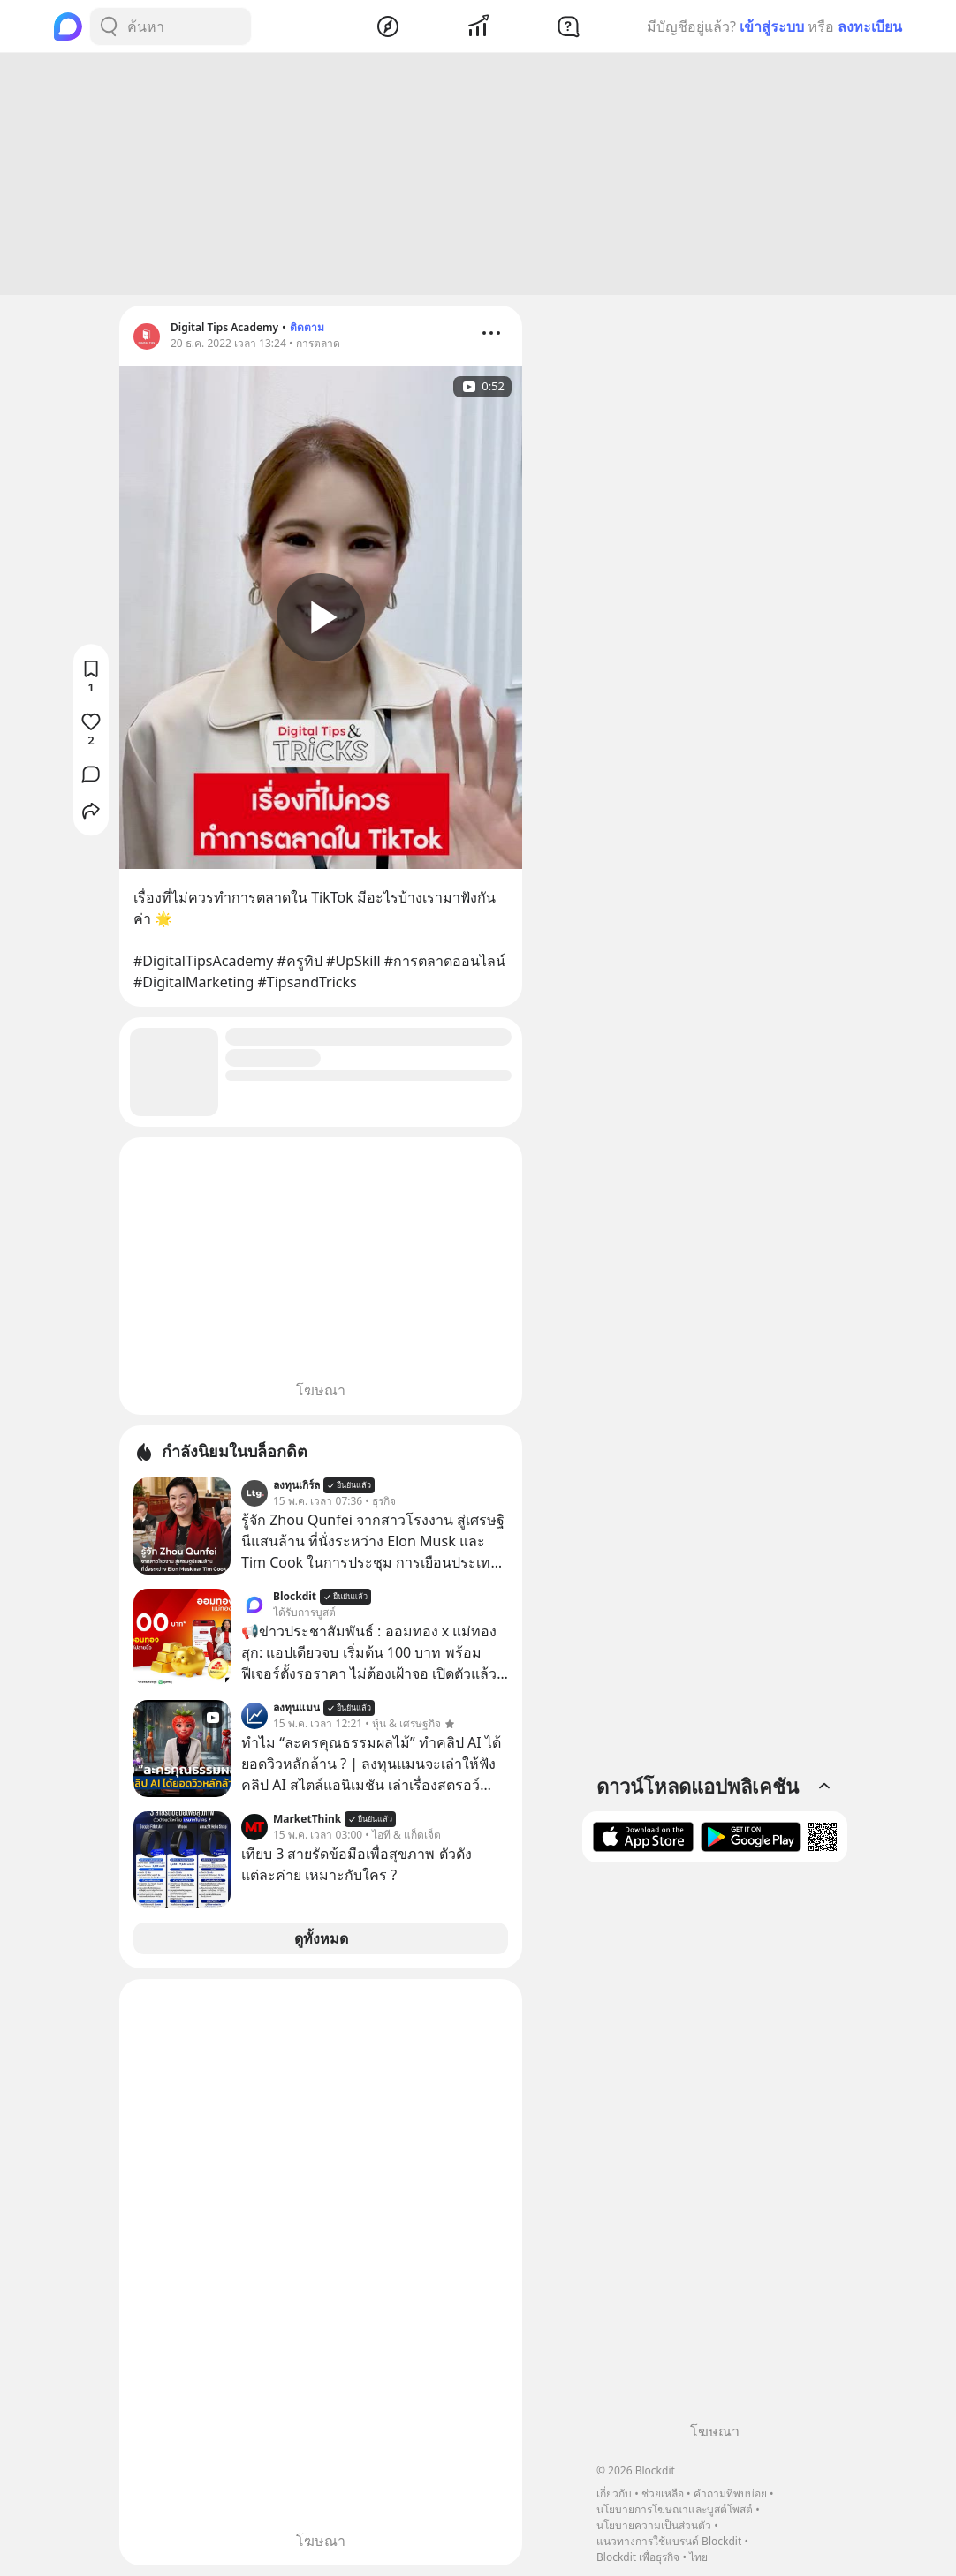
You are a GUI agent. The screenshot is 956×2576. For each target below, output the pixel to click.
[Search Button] (108, 26)
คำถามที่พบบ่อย (730, 2493)
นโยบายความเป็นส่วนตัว (653, 2525)
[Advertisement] (478, 174)
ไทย (698, 2557)
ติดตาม (307, 327)
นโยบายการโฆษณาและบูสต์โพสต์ (674, 2509)
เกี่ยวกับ (614, 2493)
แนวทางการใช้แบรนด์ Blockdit (668, 2541)
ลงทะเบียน (870, 26)
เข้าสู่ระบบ (772, 26)
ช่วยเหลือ (662, 2493)
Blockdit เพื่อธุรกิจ (637, 2557)
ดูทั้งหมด (321, 1938)
